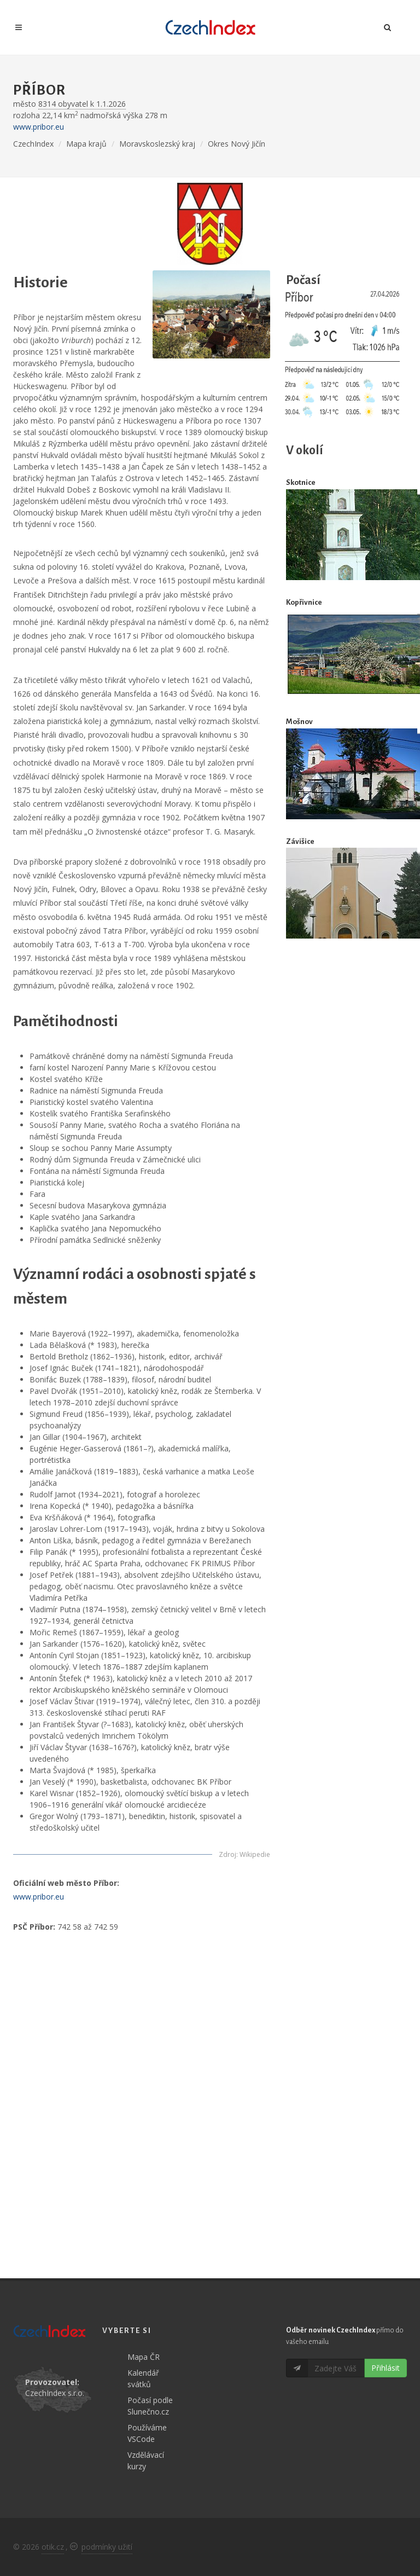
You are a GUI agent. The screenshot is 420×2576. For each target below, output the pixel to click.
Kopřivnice (304, 602)
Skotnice (301, 482)
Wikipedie (255, 1854)
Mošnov (299, 721)
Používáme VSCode (147, 2433)
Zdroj (227, 1854)
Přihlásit (385, 2368)
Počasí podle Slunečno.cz (150, 2406)
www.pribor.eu (38, 126)
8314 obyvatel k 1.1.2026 (82, 104)
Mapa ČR (143, 2357)
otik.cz (53, 2547)
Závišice (300, 841)
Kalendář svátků (143, 2378)
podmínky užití (106, 2547)
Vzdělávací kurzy (145, 2460)
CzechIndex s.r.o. (54, 2393)
